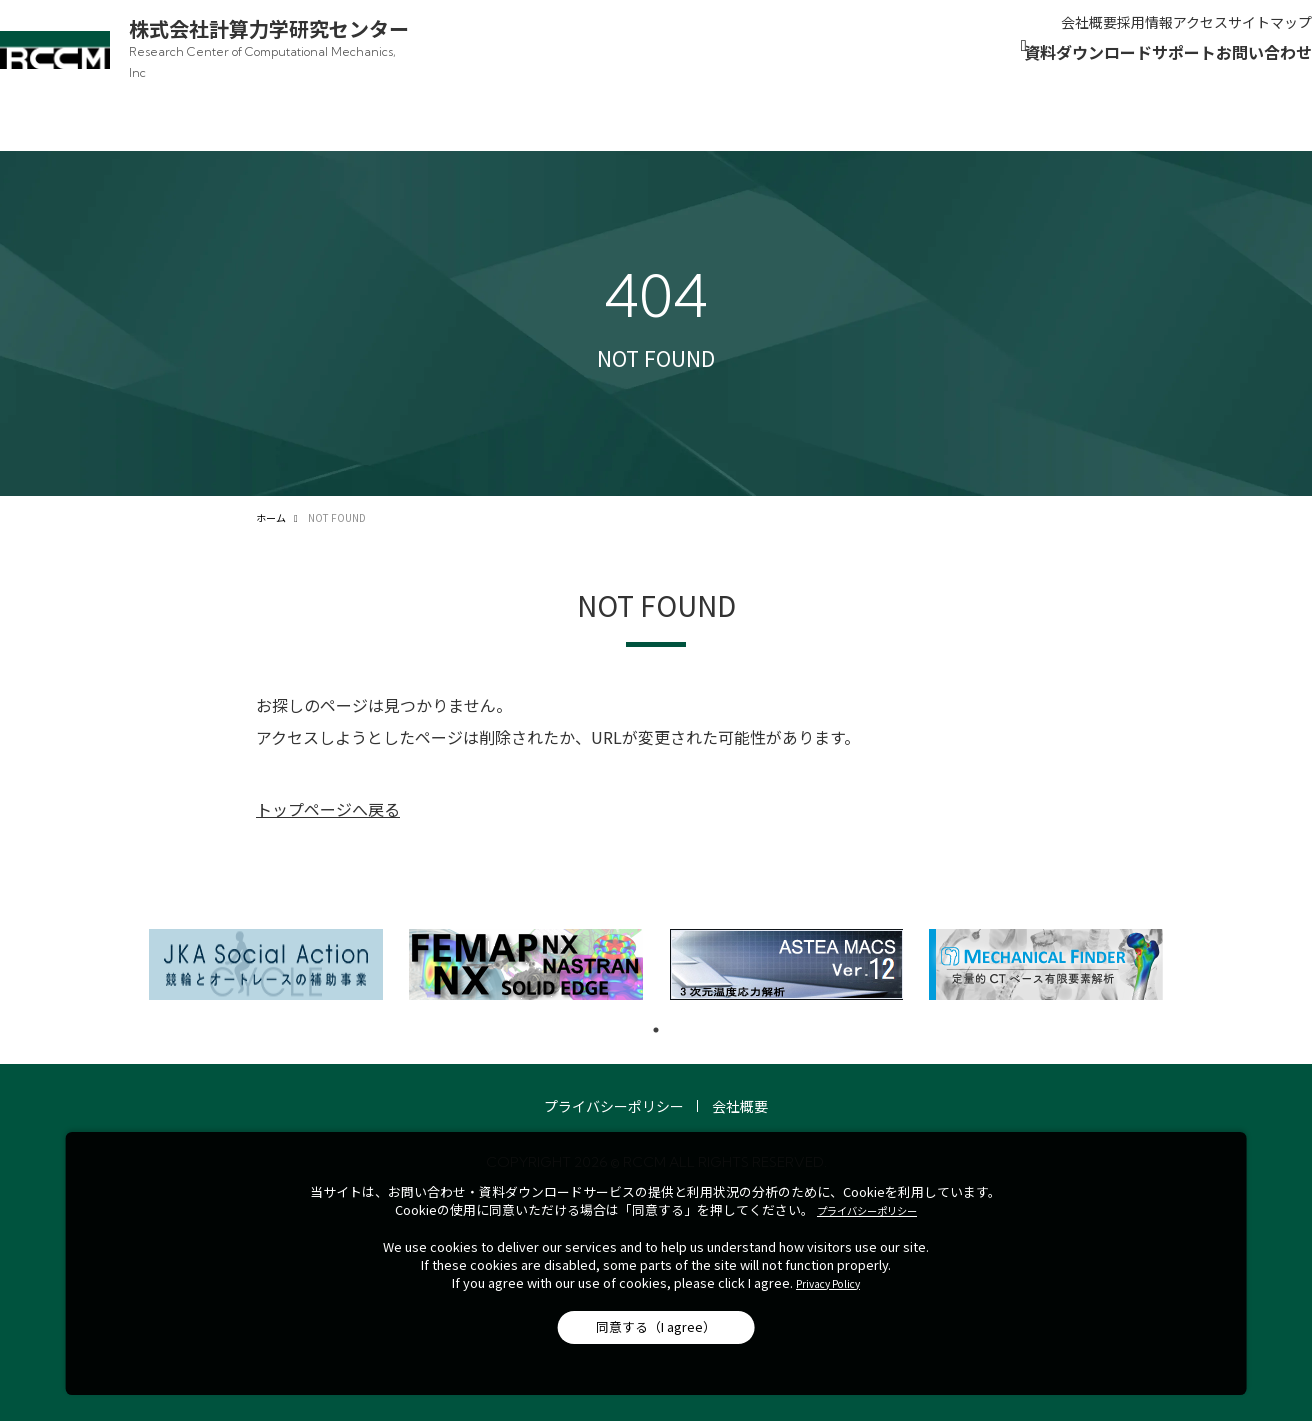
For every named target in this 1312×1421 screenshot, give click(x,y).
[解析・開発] (824, 84)
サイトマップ (1230, 34)
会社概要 (944, 34)
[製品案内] (712, 84)
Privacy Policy (828, 1283)
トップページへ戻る (328, 774)
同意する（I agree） (656, 1326)
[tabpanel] (266, 929)
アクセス (1125, 34)
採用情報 (1035, 34)
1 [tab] (656, 995)
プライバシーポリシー (614, 1071)
